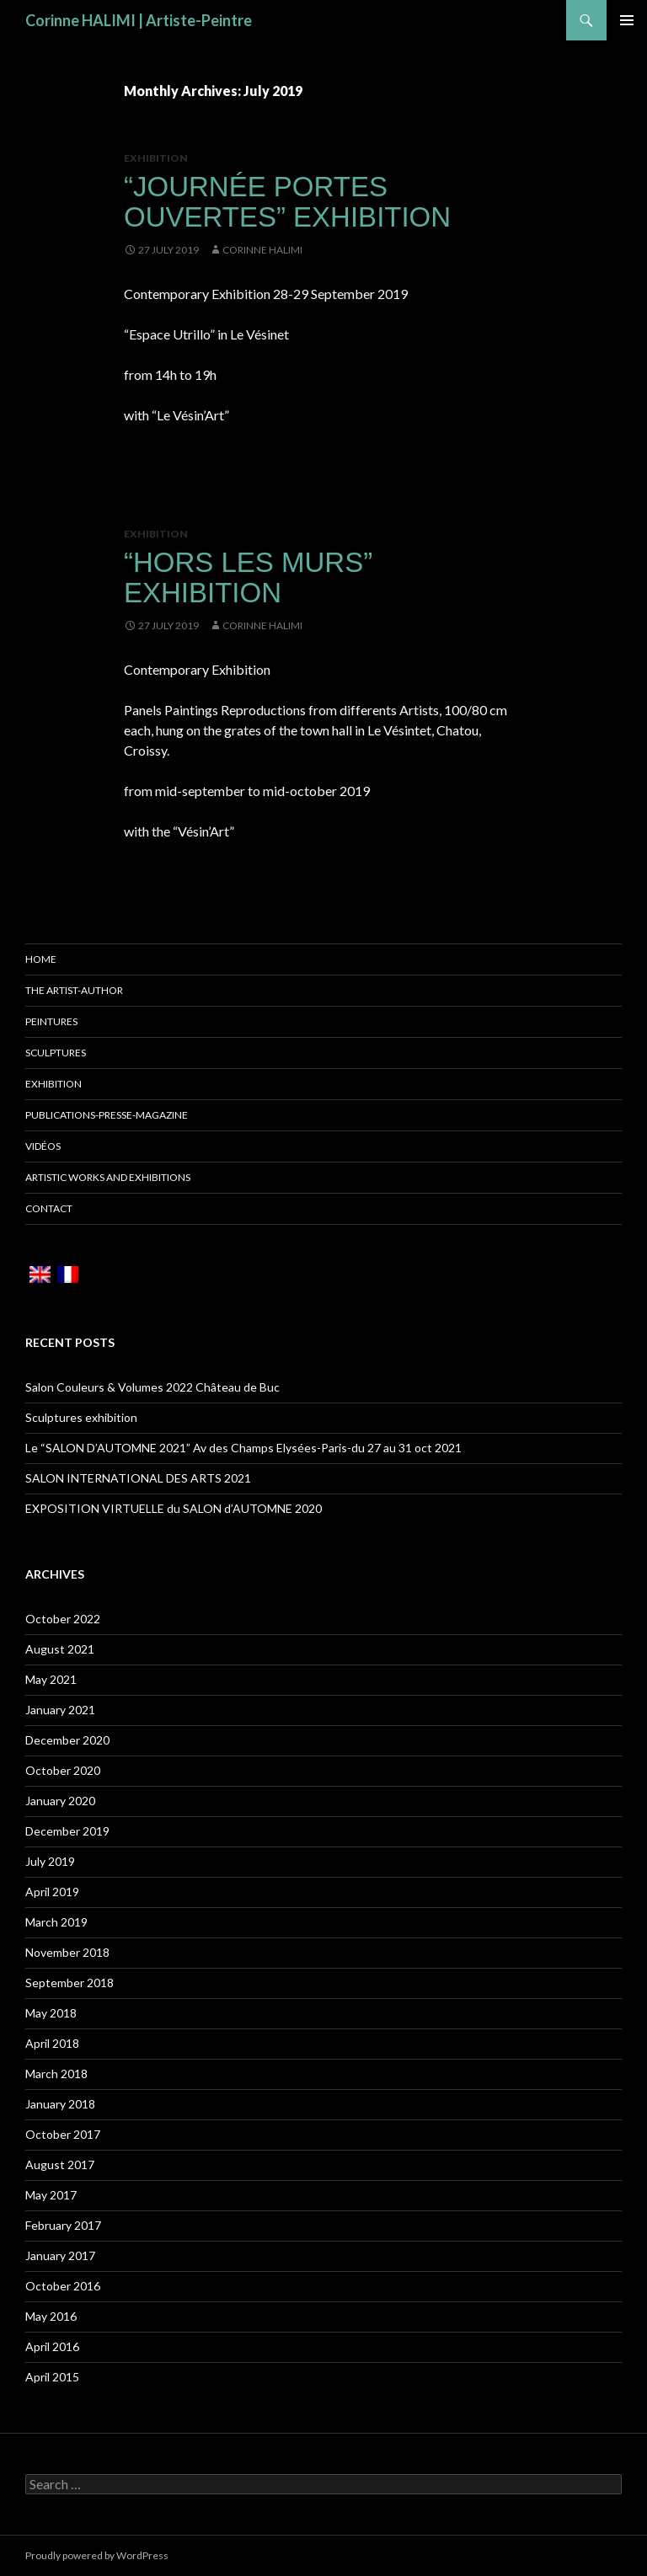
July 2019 (50, 1861)
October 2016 (62, 2286)
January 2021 (60, 1709)
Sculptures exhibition (81, 1417)
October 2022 (62, 1618)
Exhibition (156, 158)
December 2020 (67, 1740)
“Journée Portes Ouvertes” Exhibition (287, 201)
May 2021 (51, 1679)
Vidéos (43, 1146)
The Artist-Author (74, 990)
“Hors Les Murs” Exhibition (248, 577)
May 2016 (51, 2316)
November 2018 (67, 1952)
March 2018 (56, 2073)
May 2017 (51, 2195)
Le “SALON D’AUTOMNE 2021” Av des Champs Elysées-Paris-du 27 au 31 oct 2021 (243, 1447)
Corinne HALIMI (262, 249)
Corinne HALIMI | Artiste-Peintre (138, 20)
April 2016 (52, 2346)
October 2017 (62, 2134)
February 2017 (63, 2225)
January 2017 (60, 2255)
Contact (48, 1208)
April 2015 (52, 2377)
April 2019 (52, 1891)
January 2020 (60, 1800)
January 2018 (60, 2104)
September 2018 (69, 1982)
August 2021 (59, 1649)
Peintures (51, 1021)
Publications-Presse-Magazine (106, 1115)
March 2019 (56, 1922)
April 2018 (52, 2043)
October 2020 (62, 1770)
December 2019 (67, 1831)
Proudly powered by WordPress (96, 2555)
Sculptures (55, 1052)
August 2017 (59, 2164)
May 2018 (51, 2013)
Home (40, 959)
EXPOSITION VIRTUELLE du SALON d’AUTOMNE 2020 (173, 1508)
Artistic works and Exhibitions (107, 1177)
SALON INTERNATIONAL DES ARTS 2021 (138, 1478)
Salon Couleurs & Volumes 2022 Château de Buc (152, 1387)
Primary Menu (627, 20)
